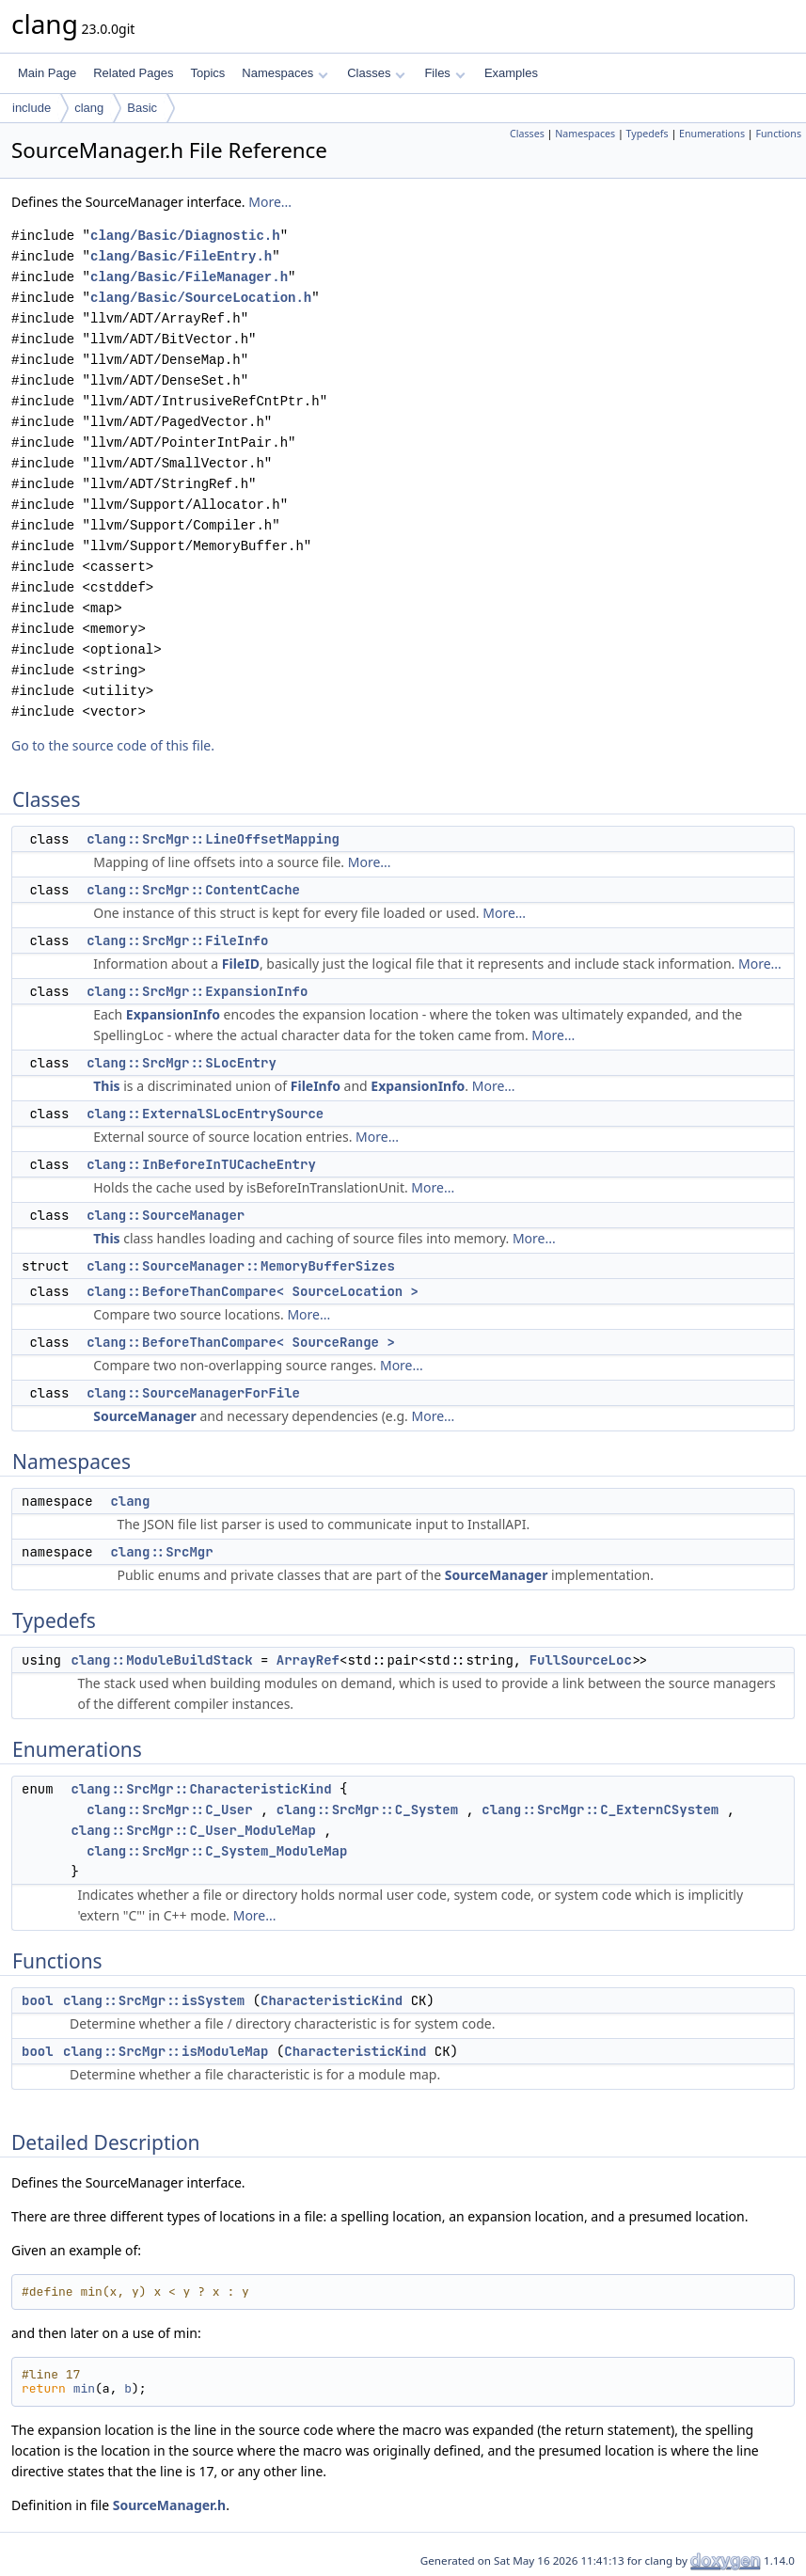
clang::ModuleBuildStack (161, 1659)
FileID (241, 963)
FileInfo (315, 1086)
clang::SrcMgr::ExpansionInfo (197, 991)
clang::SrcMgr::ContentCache (193, 889)
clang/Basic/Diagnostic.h (185, 236)
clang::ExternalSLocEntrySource (205, 1113)
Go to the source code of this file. (112, 745)
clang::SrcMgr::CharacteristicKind (201, 1788)
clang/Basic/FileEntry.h (181, 256)
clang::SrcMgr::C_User (169, 1809)
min (84, 2388)
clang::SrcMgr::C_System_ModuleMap (217, 1850)
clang (88, 108)
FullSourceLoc (580, 1659)
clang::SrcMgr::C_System (367, 1809)
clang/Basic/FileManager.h (189, 277)
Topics (207, 73)
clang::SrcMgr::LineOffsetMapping (213, 838)
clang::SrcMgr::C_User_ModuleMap (193, 1830)
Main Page (47, 73)
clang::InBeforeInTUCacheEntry (201, 1164)
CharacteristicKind (332, 2000)
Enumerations (712, 133)
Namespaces (284, 73)
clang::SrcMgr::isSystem (154, 2000)
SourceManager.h (169, 2505)
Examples (511, 73)
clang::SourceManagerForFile (193, 1392)
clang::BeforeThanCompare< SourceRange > (241, 1342)
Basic (142, 108)
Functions (778, 133)
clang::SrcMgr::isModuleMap (165, 2051)
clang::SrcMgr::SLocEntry (182, 1062)
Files (444, 73)
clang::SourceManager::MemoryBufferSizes (241, 1265)
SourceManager (145, 1416)
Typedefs (647, 133)
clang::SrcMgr (161, 1551)
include (31, 108)
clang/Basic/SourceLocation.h (200, 298)
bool (38, 2000)
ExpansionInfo (173, 1014)
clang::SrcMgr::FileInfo (177, 940)
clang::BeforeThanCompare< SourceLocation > (253, 1291)
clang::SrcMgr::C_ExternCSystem (600, 1809)
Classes (376, 73)
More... (270, 202)
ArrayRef (308, 1659)
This (106, 1086)
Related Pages (133, 73)
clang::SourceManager (166, 1215)
